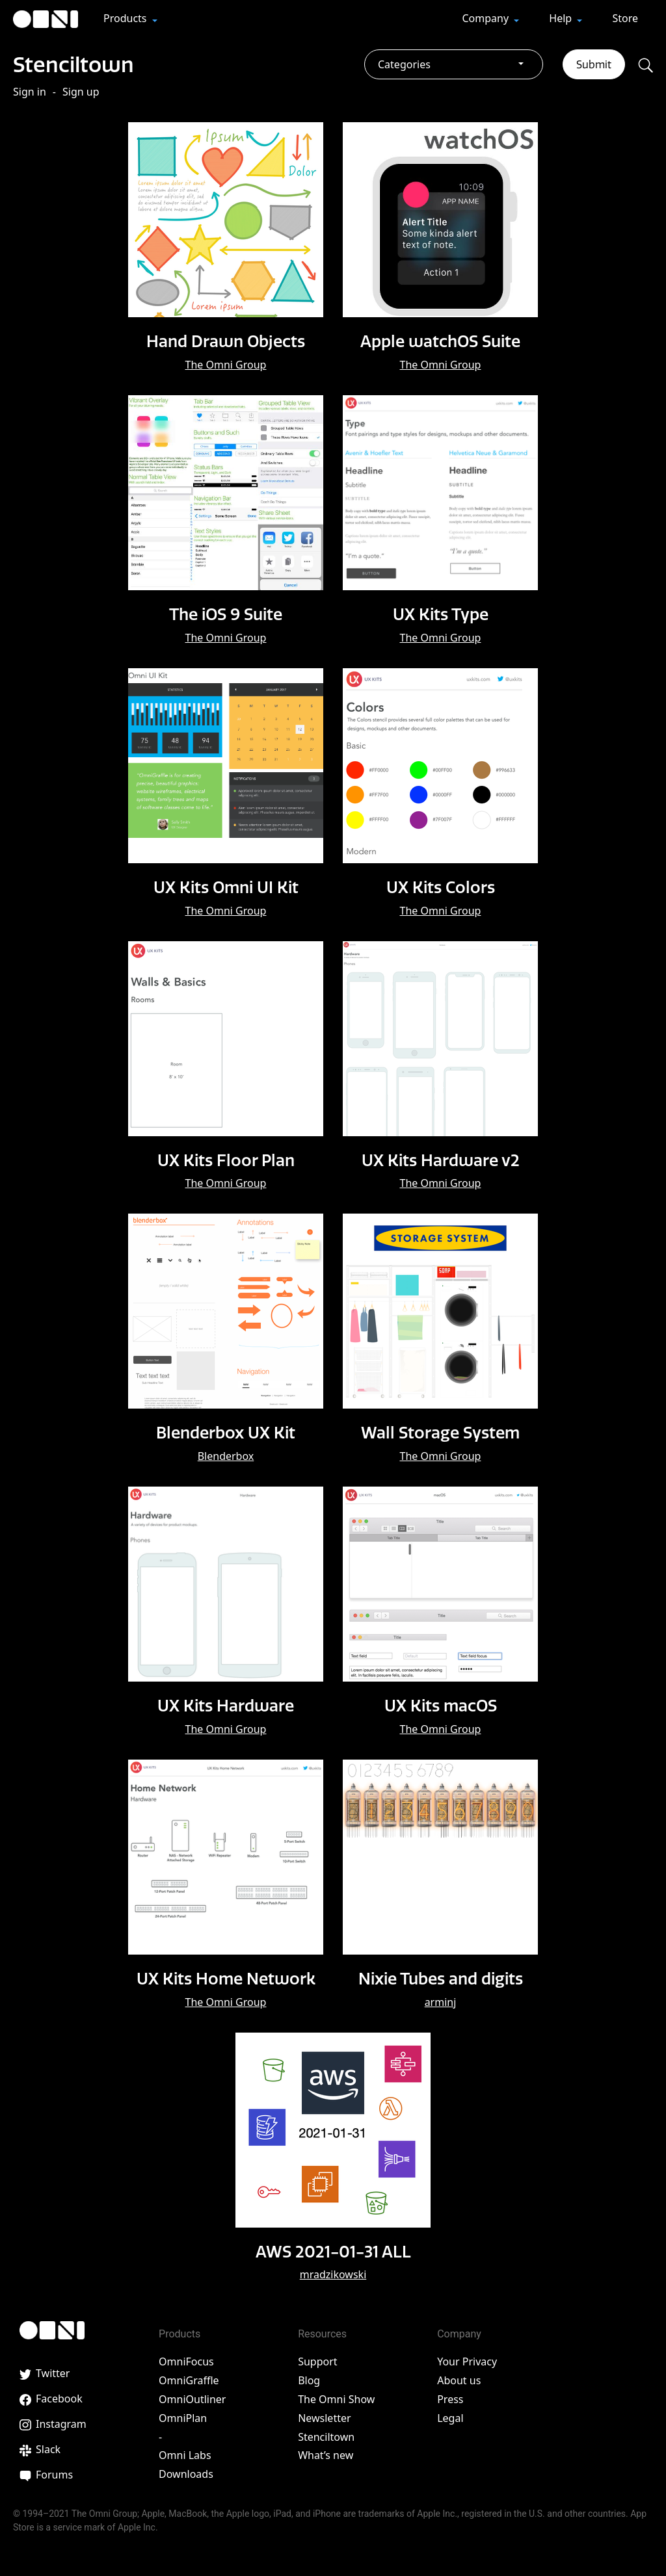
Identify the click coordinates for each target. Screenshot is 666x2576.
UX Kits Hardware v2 (440, 1158)
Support (317, 2359)
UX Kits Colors (440, 886)
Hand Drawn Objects (226, 341)
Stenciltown (84, 63)
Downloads (186, 2472)
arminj (441, 1999)
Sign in (29, 92)
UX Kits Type (440, 614)
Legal (450, 2415)
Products (126, 18)
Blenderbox (226, 1455)
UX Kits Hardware (226, 1704)
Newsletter (324, 2415)
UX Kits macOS (440, 1704)
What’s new (325, 2453)
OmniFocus (186, 2359)
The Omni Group (226, 365)
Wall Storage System (440, 1431)
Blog (309, 2378)
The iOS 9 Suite (225, 614)
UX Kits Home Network (226, 1976)
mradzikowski (333, 2272)
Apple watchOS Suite (440, 341)
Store (625, 18)
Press (450, 2396)
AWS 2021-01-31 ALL (333, 2248)
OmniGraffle (189, 2378)
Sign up (81, 92)
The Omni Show (336, 2396)
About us (459, 2378)
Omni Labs (185, 2453)
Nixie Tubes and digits (440, 1976)
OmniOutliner (192, 2396)
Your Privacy (467, 2359)
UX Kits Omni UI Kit (225, 886)
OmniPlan (183, 2415)
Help (561, 18)
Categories (404, 64)
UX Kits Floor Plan (226, 1158)
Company (486, 18)
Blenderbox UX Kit (226, 1431)
